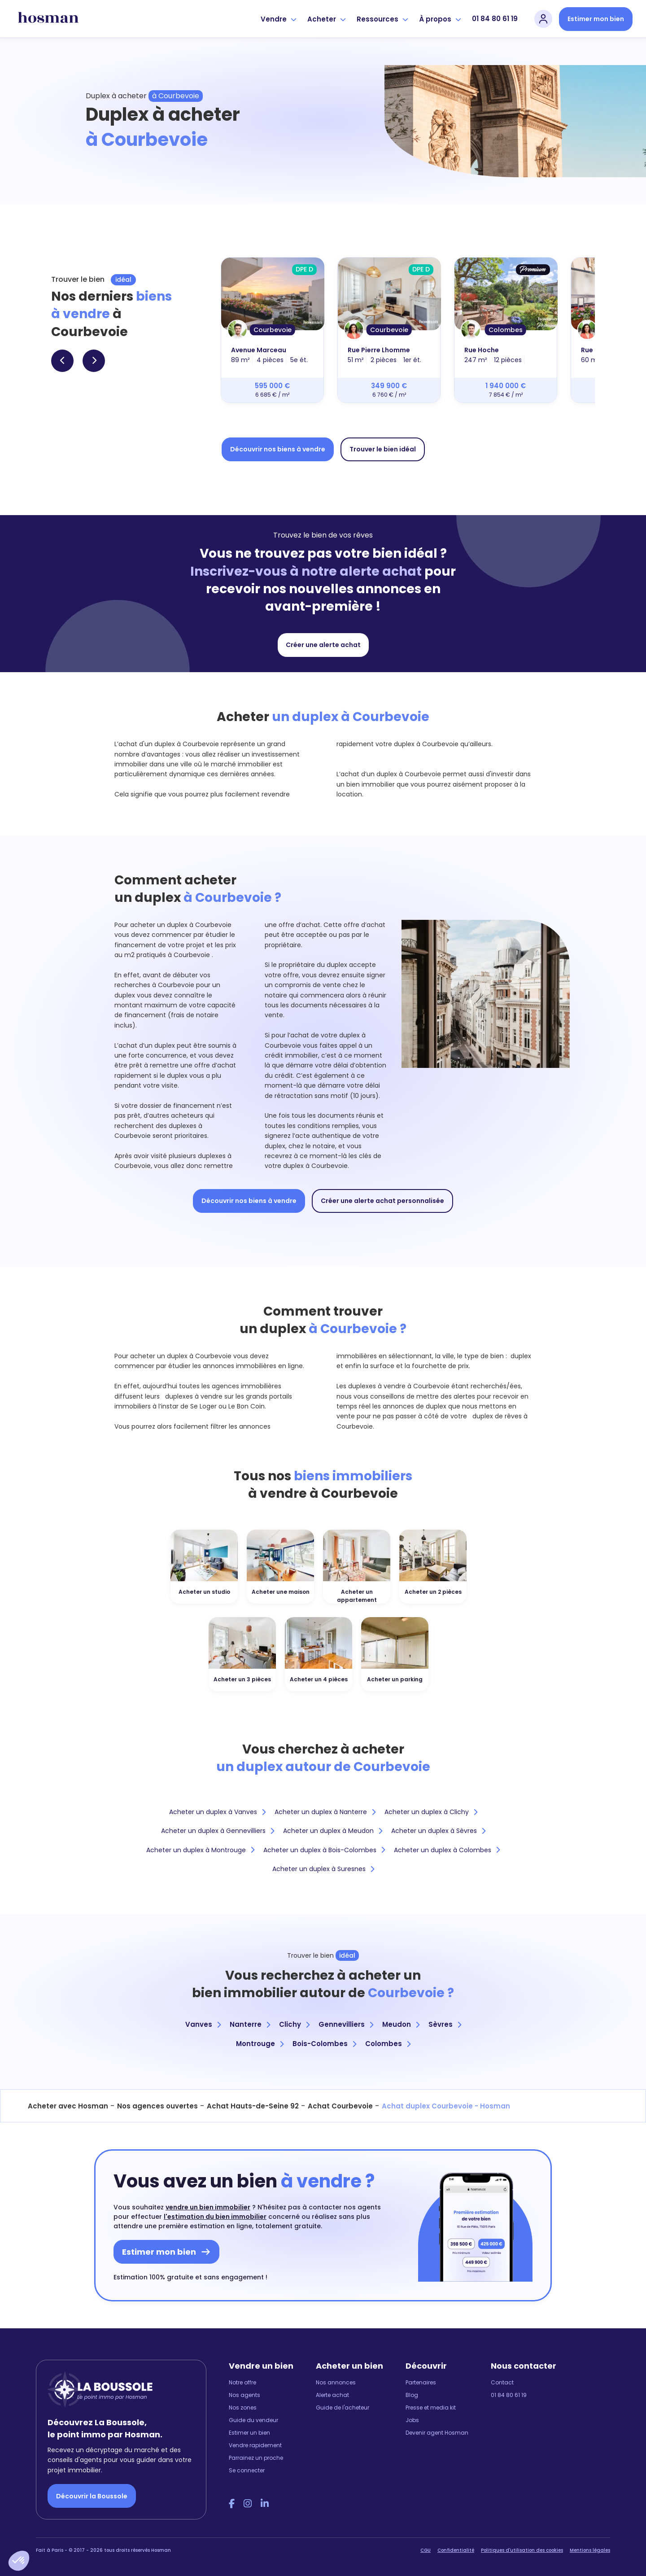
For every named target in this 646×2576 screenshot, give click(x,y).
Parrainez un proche (256, 2458)
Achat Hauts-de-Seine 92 (253, 2106)
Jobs (412, 2420)
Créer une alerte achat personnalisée (382, 1200)
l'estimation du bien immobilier (215, 2216)
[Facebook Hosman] (232, 2503)
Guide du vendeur (253, 2420)
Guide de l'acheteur (342, 2407)
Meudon (400, 2024)
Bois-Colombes (324, 2043)
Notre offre (242, 2382)
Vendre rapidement (255, 2445)
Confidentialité (455, 2550)
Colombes (387, 2043)
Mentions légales (590, 2550)
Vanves (203, 2024)
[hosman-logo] (48, 19)
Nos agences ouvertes (157, 2106)
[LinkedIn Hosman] (265, 2503)
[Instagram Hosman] (248, 2503)
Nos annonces (336, 2382)
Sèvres (444, 2024)
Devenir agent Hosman (437, 2432)
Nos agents (244, 2395)
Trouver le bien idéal (382, 449)
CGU (425, 2550)
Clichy (294, 2024)
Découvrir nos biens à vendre (277, 449)
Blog (412, 2395)
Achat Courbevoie (340, 2106)
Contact (502, 2382)
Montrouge (260, 2043)
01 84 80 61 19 (495, 18)
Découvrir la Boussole (91, 2496)
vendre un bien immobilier (208, 2207)
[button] (19, 2561)
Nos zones (243, 2407)
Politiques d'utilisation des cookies (522, 2550)
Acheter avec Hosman (68, 2106)
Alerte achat (332, 2395)
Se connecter (247, 2470)
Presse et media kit (431, 2407)
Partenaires (421, 2382)
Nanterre (250, 2024)
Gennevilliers (346, 2024)
